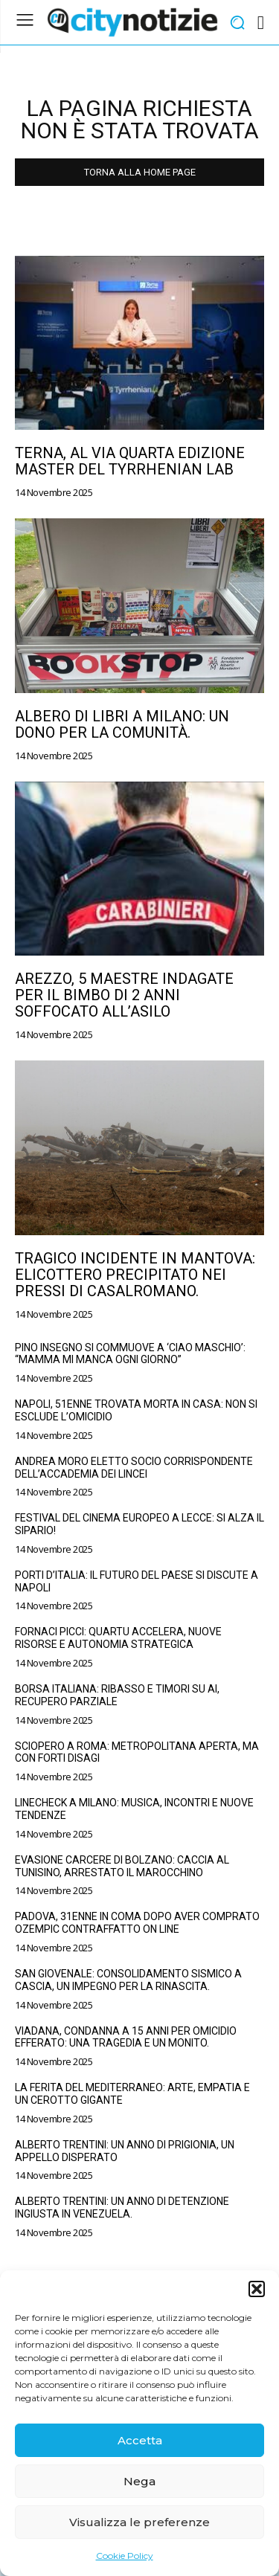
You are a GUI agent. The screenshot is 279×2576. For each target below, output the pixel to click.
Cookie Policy (124, 2555)
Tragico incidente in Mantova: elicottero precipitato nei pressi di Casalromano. (135, 1274)
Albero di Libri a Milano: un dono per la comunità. (122, 724)
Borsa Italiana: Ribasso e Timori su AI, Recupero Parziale (117, 1695)
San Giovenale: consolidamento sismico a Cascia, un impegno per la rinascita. (128, 1980)
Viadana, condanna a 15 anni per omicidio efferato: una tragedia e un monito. (126, 2037)
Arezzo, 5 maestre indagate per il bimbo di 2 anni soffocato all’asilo (124, 995)
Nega (139, 2481)
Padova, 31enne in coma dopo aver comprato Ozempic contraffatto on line (137, 1922)
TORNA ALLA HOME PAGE (140, 172)
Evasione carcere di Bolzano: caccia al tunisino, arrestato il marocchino (122, 1866)
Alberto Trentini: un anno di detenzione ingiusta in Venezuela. (122, 2207)
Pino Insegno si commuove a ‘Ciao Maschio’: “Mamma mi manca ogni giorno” (130, 1354)
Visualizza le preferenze (139, 2522)
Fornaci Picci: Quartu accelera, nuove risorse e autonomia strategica (118, 1638)
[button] (256, 2289)
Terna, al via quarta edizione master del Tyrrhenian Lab (130, 461)
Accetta (140, 2440)
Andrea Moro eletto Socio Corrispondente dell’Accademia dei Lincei (134, 1467)
